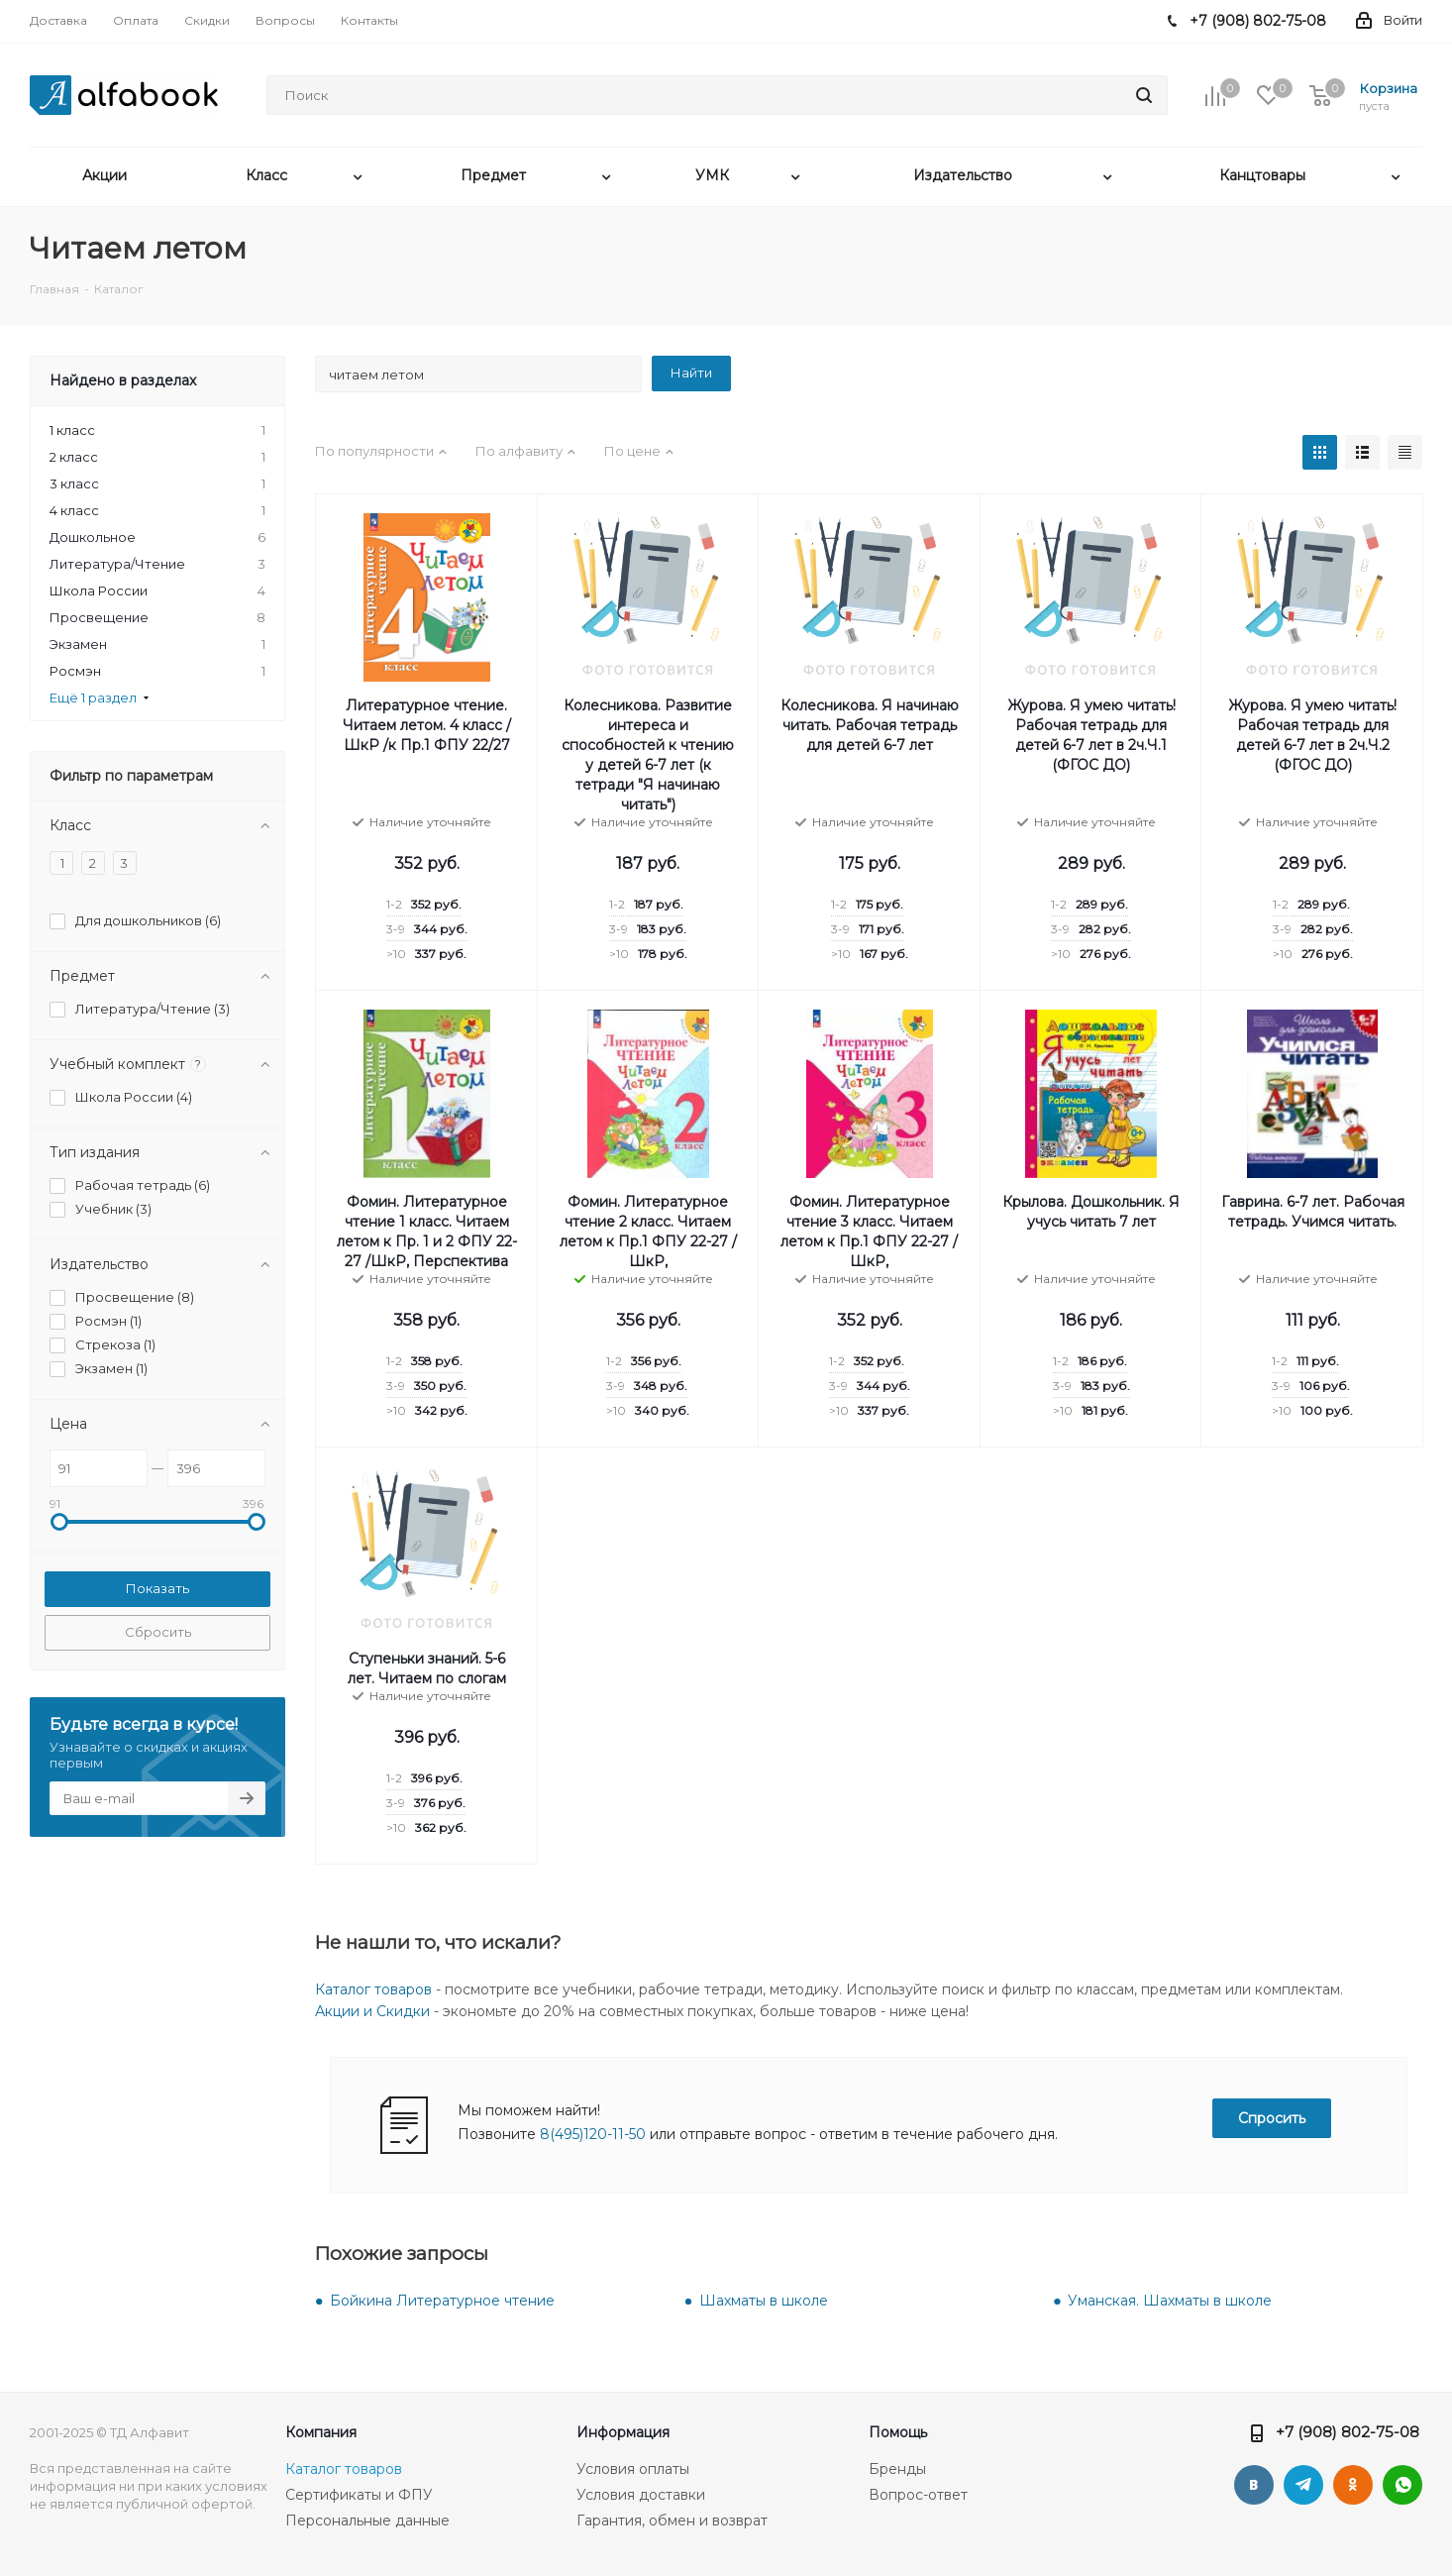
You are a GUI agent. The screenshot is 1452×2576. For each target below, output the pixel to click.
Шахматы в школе (763, 2300)
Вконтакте (1254, 2485)
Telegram (1303, 2485)
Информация (623, 2432)
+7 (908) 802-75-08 (1347, 2431)
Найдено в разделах (123, 380)
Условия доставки (640, 2495)
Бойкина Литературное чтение (442, 2300)
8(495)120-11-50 (593, 2134)
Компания (321, 2432)
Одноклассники (1353, 2485)
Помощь (898, 2432)
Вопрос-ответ (918, 2495)
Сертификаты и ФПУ (359, 2495)
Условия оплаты (632, 2469)
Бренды (897, 2469)
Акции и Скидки (372, 2011)
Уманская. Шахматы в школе (1170, 2300)
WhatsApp (1402, 2485)
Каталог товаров (373, 1989)
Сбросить (158, 1632)
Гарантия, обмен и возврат (672, 2520)
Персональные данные (367, 2520)
